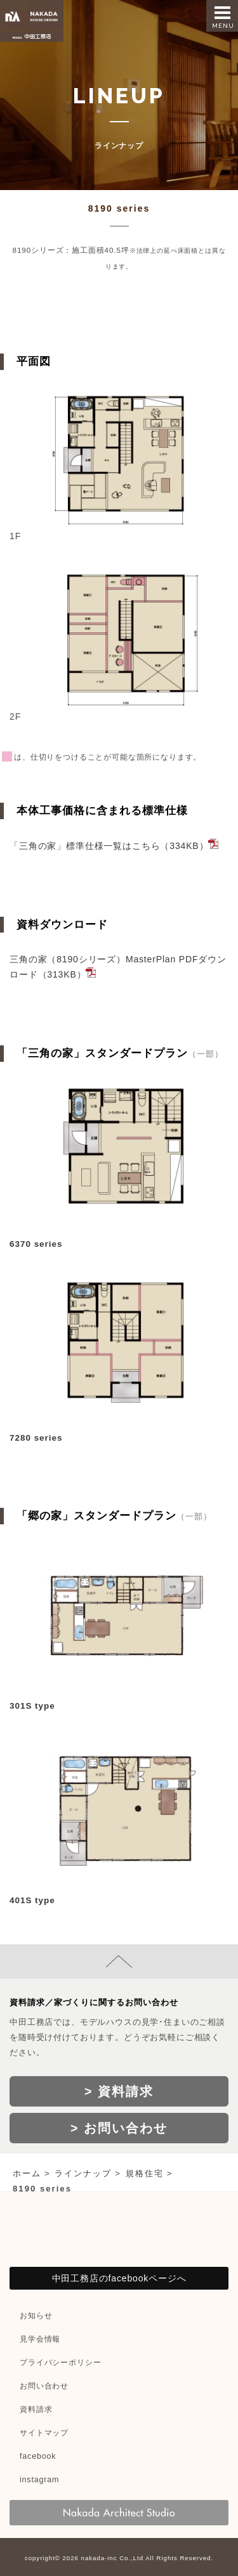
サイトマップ (44, 2432)
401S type (32, 1900)
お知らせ (36, 2315)
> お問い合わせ (119, 2128)
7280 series (36, 1438)
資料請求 (36, 2409)
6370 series (36, 1244)
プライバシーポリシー (60, 2362)
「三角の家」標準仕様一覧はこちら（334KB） (109, 846)
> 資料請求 (119, 2091)
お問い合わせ (44, 2386)
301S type (32, 1706)
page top (119, 1961)
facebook (38, 2456)
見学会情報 (40, 2339)
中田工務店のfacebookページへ (119, 2278)
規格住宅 (145, 2173)
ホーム (27, 2173)
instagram (39, 2479)
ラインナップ (83, 2173)
